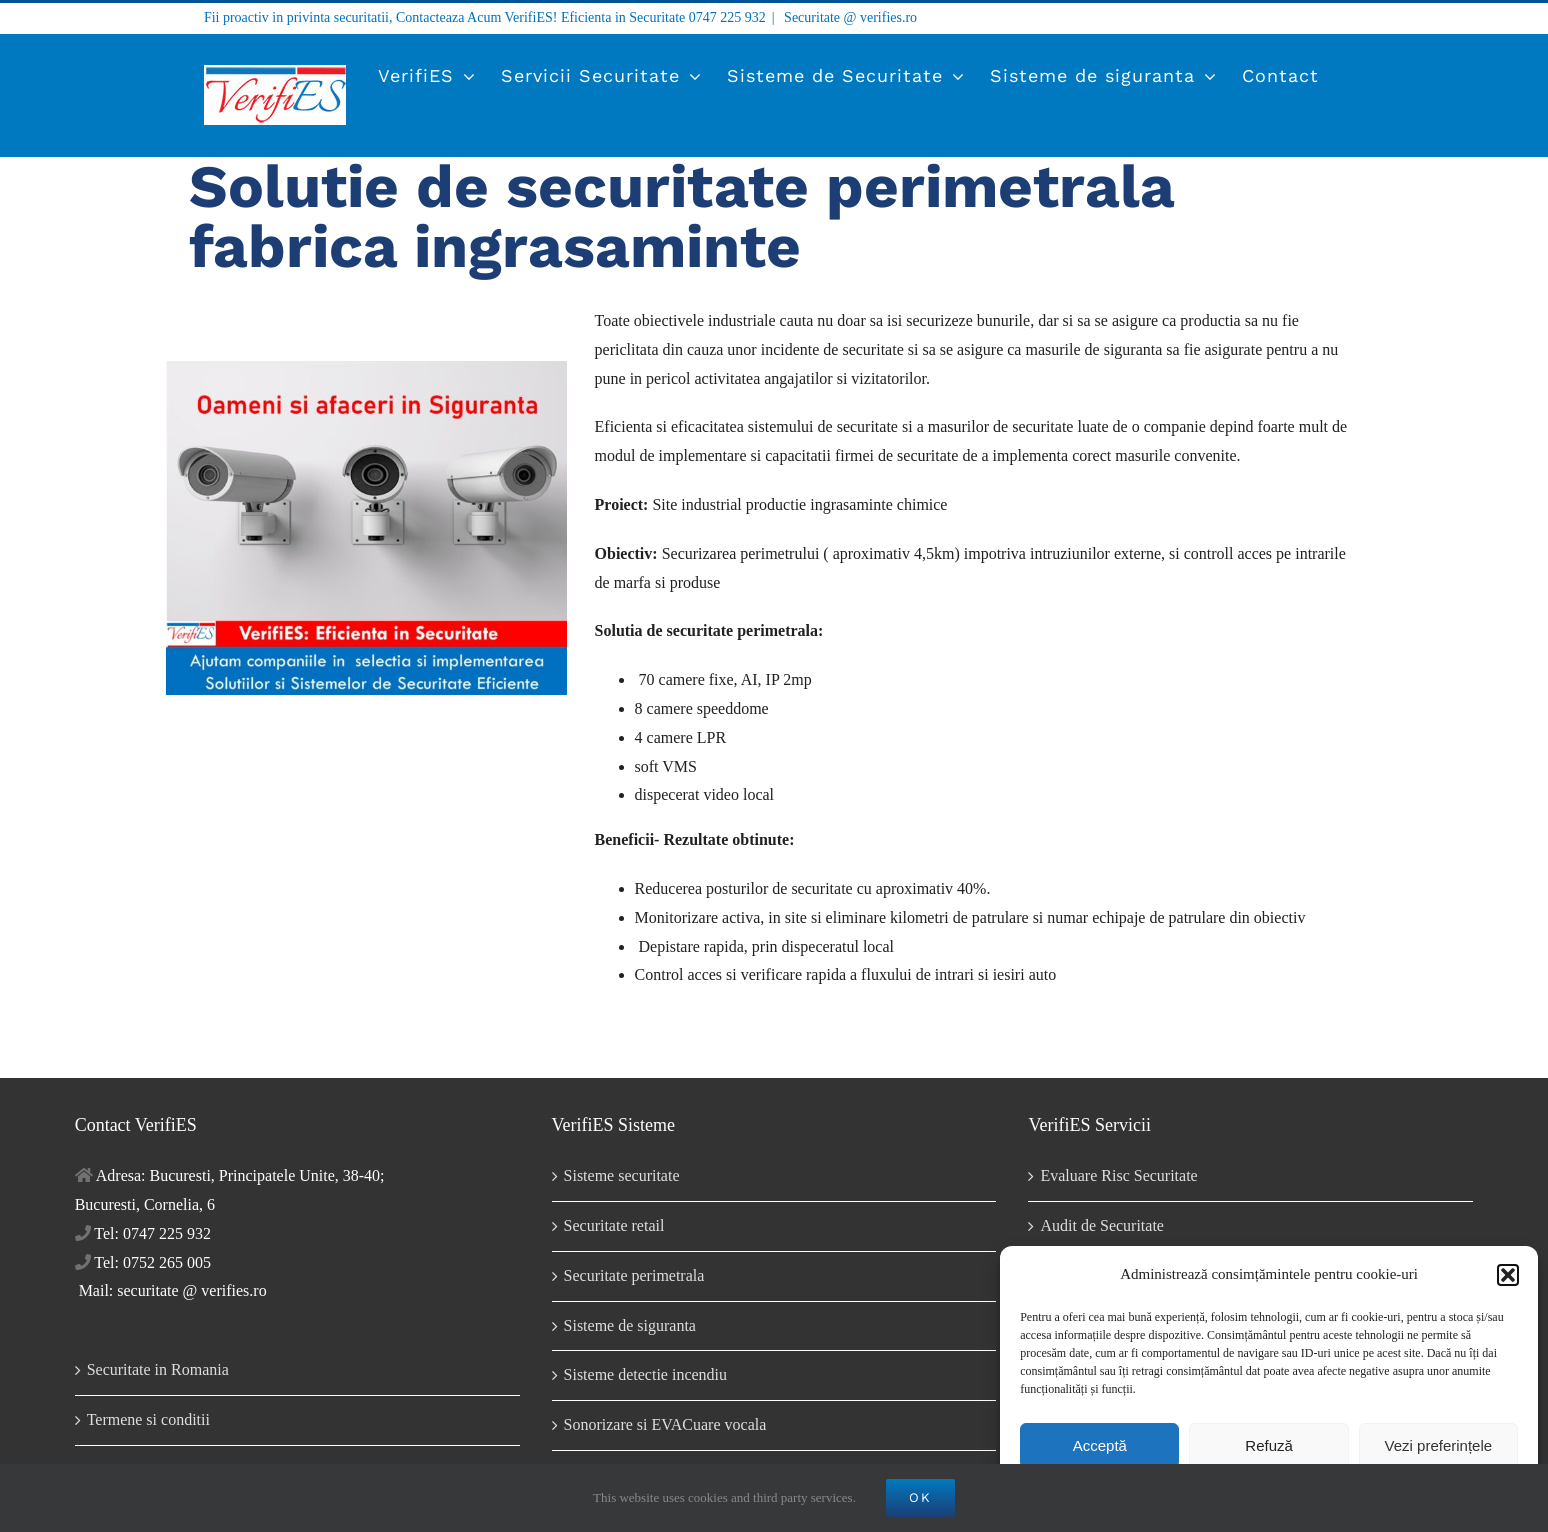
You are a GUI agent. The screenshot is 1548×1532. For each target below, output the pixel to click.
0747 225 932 (727, 17)
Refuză (1269, 1445)
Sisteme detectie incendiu (646, 1374)
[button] (1508, 1275)
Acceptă (1100, 1445)
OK (920, 1497)
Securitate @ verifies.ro (849, 17)
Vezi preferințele (1439, 1445)
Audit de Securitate (1102, 1225)
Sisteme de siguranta (630, 1325)
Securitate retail (614, 1225)
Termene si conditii (148, 1419)
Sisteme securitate (622, 1175)
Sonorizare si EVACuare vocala (665, 1424)
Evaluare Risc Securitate (1118, 1175)
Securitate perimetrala (634, 1275)
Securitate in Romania (158, 1369)
